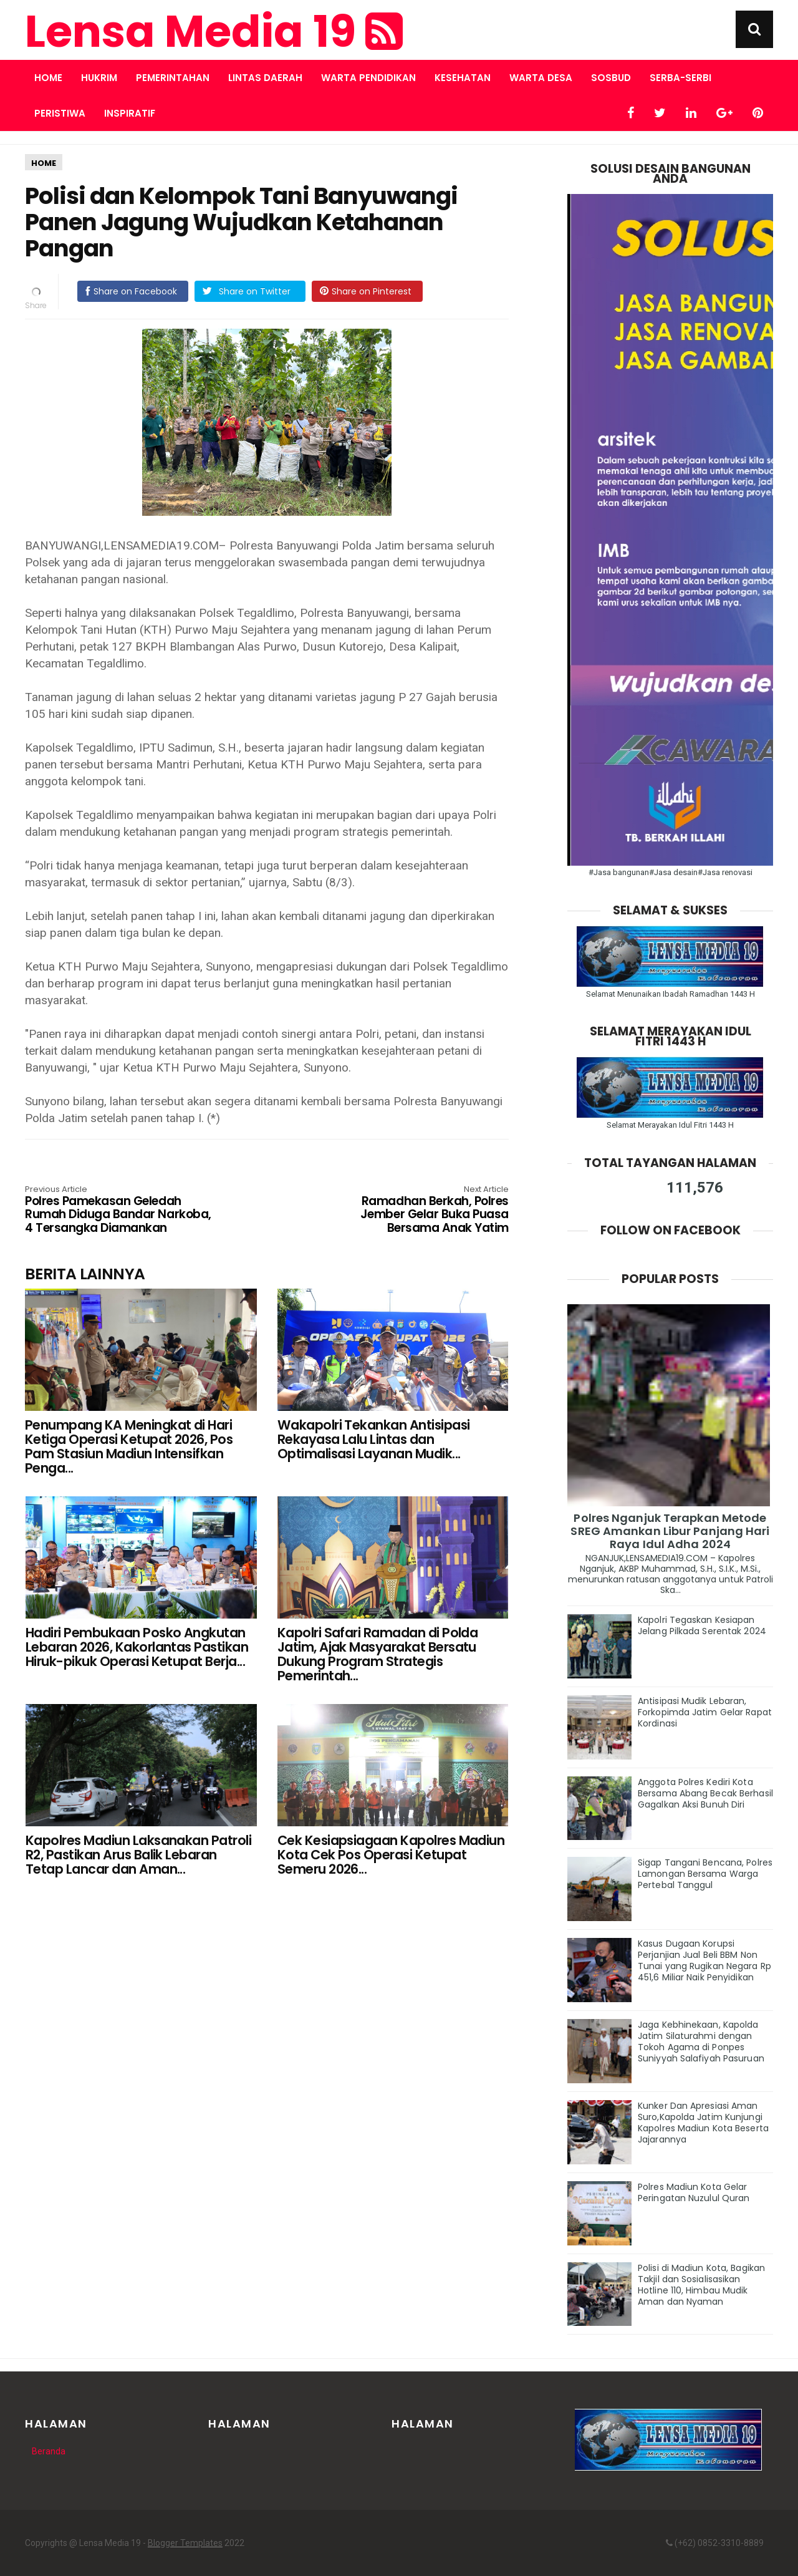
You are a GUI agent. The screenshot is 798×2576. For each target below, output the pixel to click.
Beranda (48, 2451)
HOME (43, 163)
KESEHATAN (463, 77)
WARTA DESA (540, 77)
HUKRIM (99, 77)
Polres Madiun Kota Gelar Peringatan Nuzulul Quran (693, 2192)
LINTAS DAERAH (265, 77)
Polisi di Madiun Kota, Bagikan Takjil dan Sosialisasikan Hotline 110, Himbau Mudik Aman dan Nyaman (701, 2285)
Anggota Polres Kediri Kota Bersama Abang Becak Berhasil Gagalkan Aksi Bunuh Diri (705, 1793)
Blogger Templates (185, 2543)
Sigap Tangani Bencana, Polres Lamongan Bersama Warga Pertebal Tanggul (705, 1873)
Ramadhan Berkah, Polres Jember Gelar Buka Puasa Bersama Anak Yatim (412, 1210)
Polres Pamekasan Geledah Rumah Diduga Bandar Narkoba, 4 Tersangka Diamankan (121, 1210)
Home (48, 77)
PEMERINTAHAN (172, 77)
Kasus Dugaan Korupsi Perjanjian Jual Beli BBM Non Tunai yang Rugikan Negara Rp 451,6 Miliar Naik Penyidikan (704, 1960)
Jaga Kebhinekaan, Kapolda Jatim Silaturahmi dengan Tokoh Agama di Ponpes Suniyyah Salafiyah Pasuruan (701, 2041)
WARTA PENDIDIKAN (368, 77)
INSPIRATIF (129, 113)
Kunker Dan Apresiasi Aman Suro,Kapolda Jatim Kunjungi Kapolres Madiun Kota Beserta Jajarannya (703, 2122)
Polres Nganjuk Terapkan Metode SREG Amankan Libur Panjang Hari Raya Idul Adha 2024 (669, 1531)
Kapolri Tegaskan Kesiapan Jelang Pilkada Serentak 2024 (702, 1625)
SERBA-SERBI (680, 77)
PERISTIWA (59, 113)
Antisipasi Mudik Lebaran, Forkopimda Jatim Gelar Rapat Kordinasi (705, 1712)
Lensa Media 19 (214, 32)
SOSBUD (611, 77)
